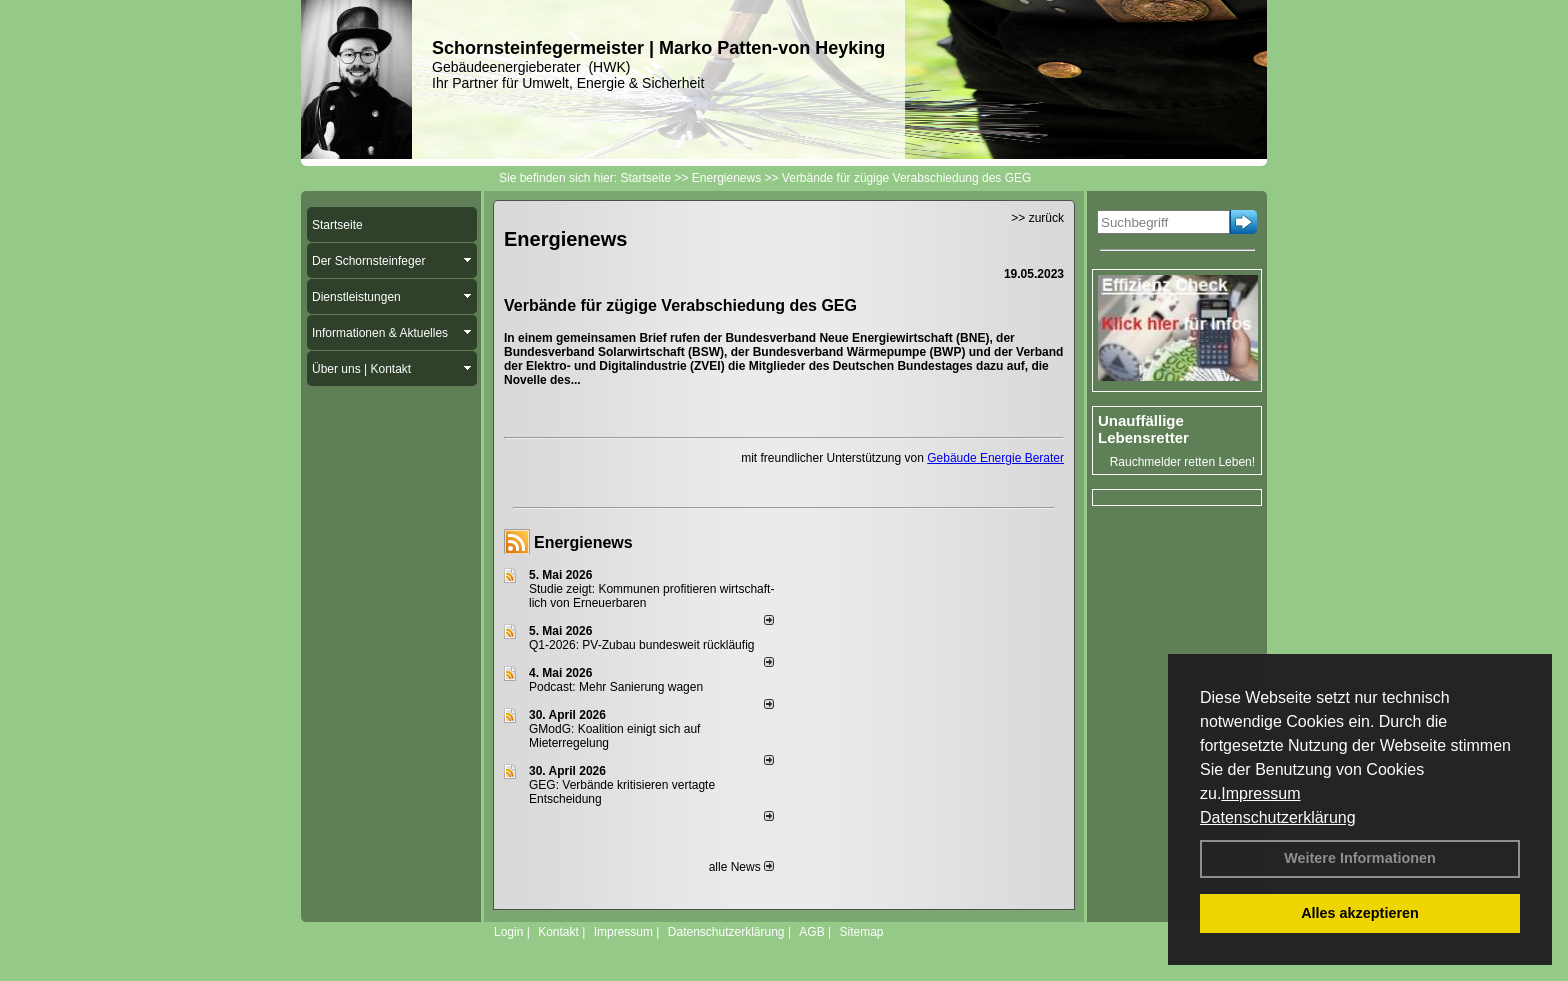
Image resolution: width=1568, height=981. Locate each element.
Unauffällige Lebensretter (1143, 429)
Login (508, 932)
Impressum (1260, 793)
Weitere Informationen (1360, 858)
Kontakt (558, 932)
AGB (811, 932)
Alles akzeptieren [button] (1360, 913)
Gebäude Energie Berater (995, 458)
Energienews (583, 542)
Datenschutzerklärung (1278, 817)
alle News (741, 867)
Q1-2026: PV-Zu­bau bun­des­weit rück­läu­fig (641, 645)
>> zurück (1037, 218)
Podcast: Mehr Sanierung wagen (616, 687)
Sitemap (861, 932)
